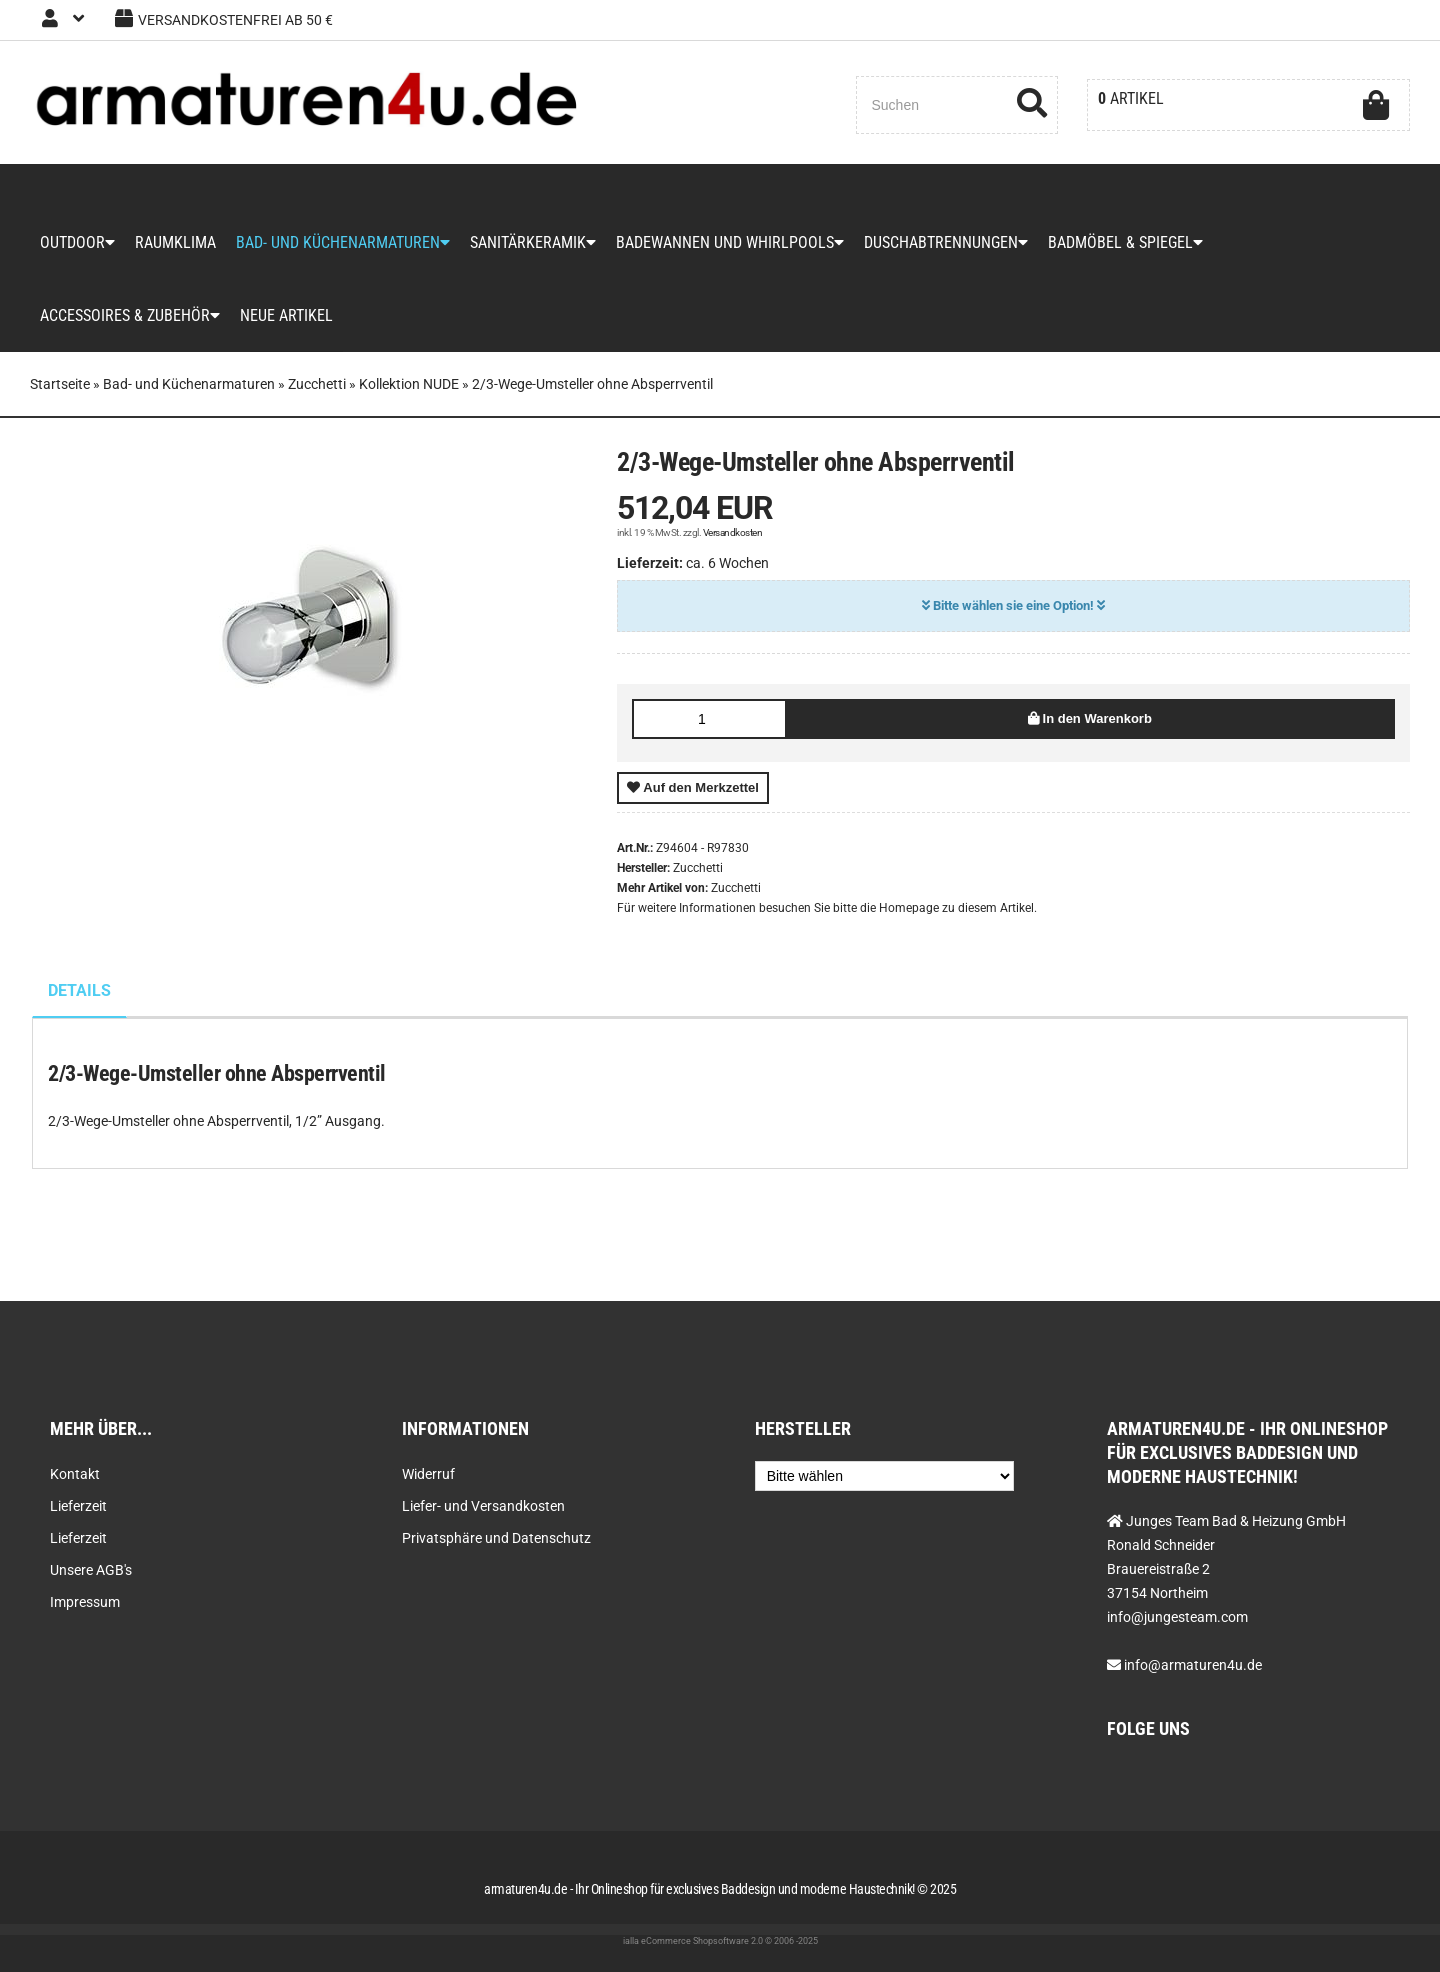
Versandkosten (733, 532)
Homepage (909, 908)
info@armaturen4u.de (1193, 1665)
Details (79, 990)
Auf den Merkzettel (693, 787)
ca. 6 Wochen (727, 563)
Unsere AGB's (91, 1570)
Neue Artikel (286, 315)
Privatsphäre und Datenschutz (496, 1538)
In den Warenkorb (1090, 718)
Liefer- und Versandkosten (483, 1506)
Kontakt (75, 1474)
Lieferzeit (78, 1506)
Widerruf (428, 1474)
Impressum (85, 1602)
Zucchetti (736, 888)
